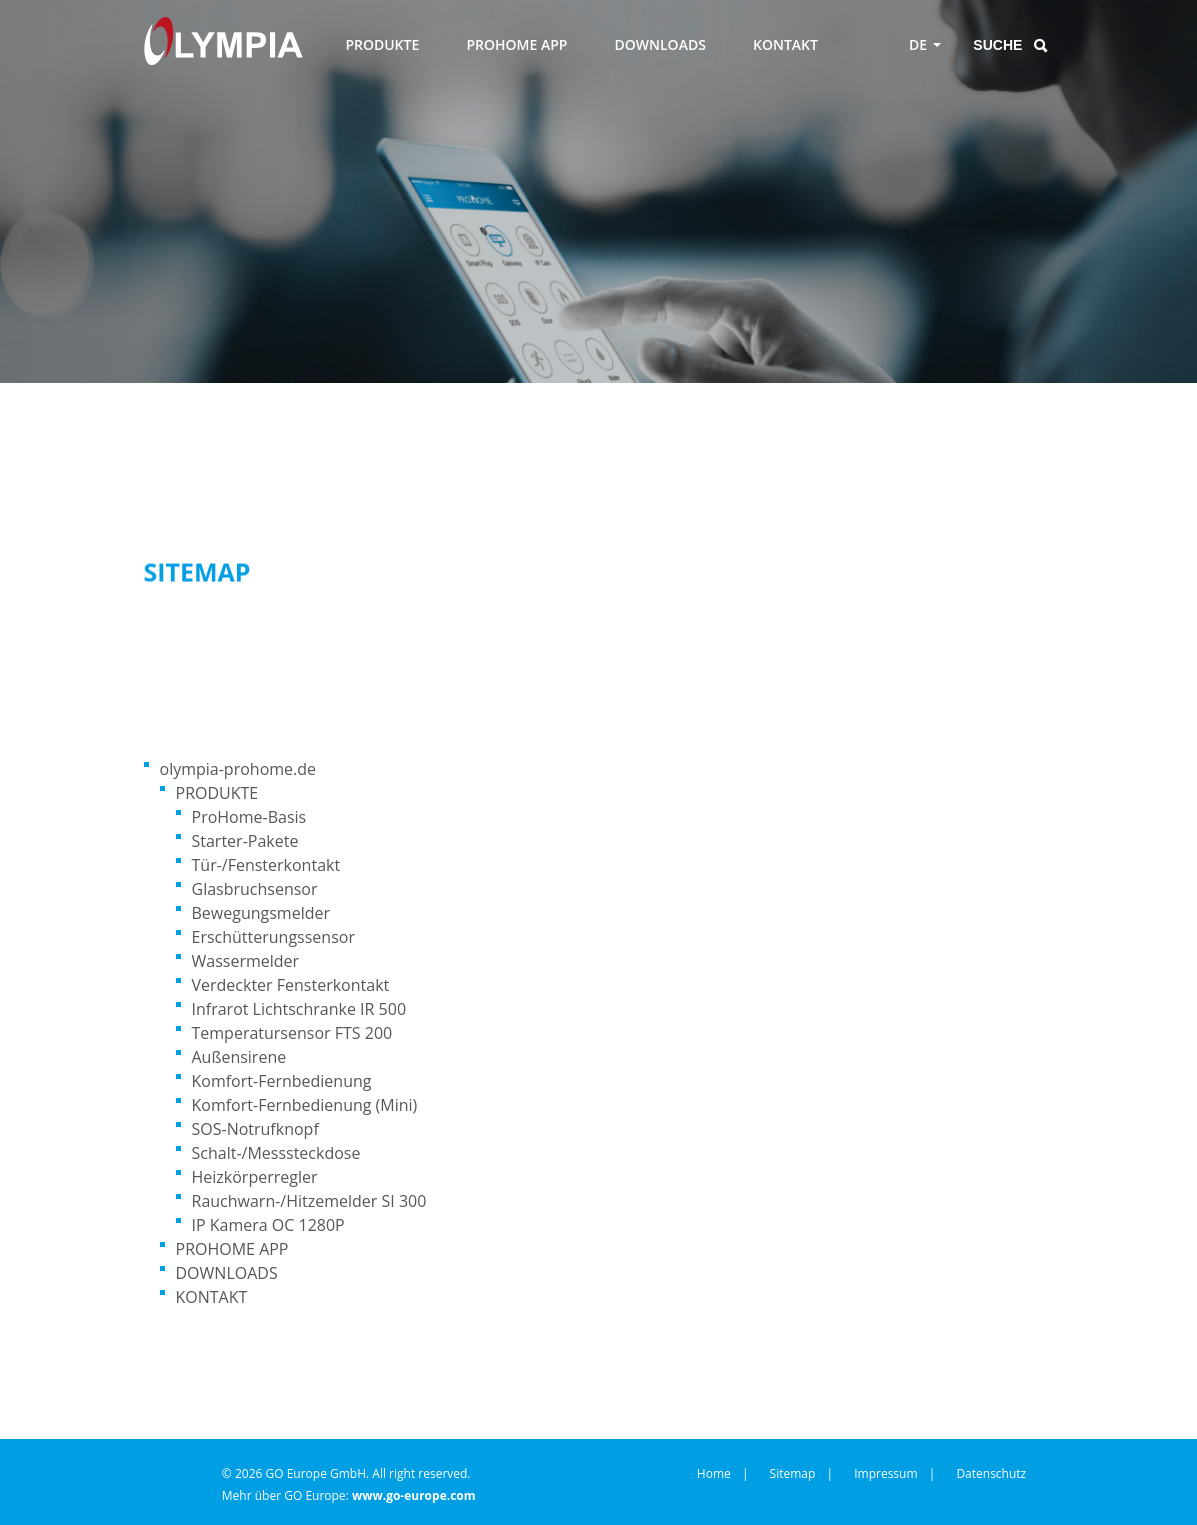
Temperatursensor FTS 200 (292, 1033)
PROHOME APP (516, 44)
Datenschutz (991, 1473)
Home (714, 1473)
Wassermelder (246, 961)
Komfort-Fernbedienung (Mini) (305, 1105)
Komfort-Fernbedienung (282, 1081)
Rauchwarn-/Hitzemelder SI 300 (309, 1201)
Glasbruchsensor (255, 889)
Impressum (885, 1473)
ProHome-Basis (249, 817)
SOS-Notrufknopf (255, 1129)
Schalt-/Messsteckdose (276, 1153)
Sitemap (793, 1473)
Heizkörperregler (255, 1177)
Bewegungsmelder (261, 913)
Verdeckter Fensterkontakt (291, 985)
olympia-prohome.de (238, 769)
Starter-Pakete (245, 841)
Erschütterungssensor (273, 937)
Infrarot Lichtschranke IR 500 (299, 1009)
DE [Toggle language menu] (918, 44)
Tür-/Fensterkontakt (266, 865)
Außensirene (239, 1057)
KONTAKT (785, 44)
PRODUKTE (382, 44)
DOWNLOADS (660, 44)
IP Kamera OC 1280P (268, 1225)
